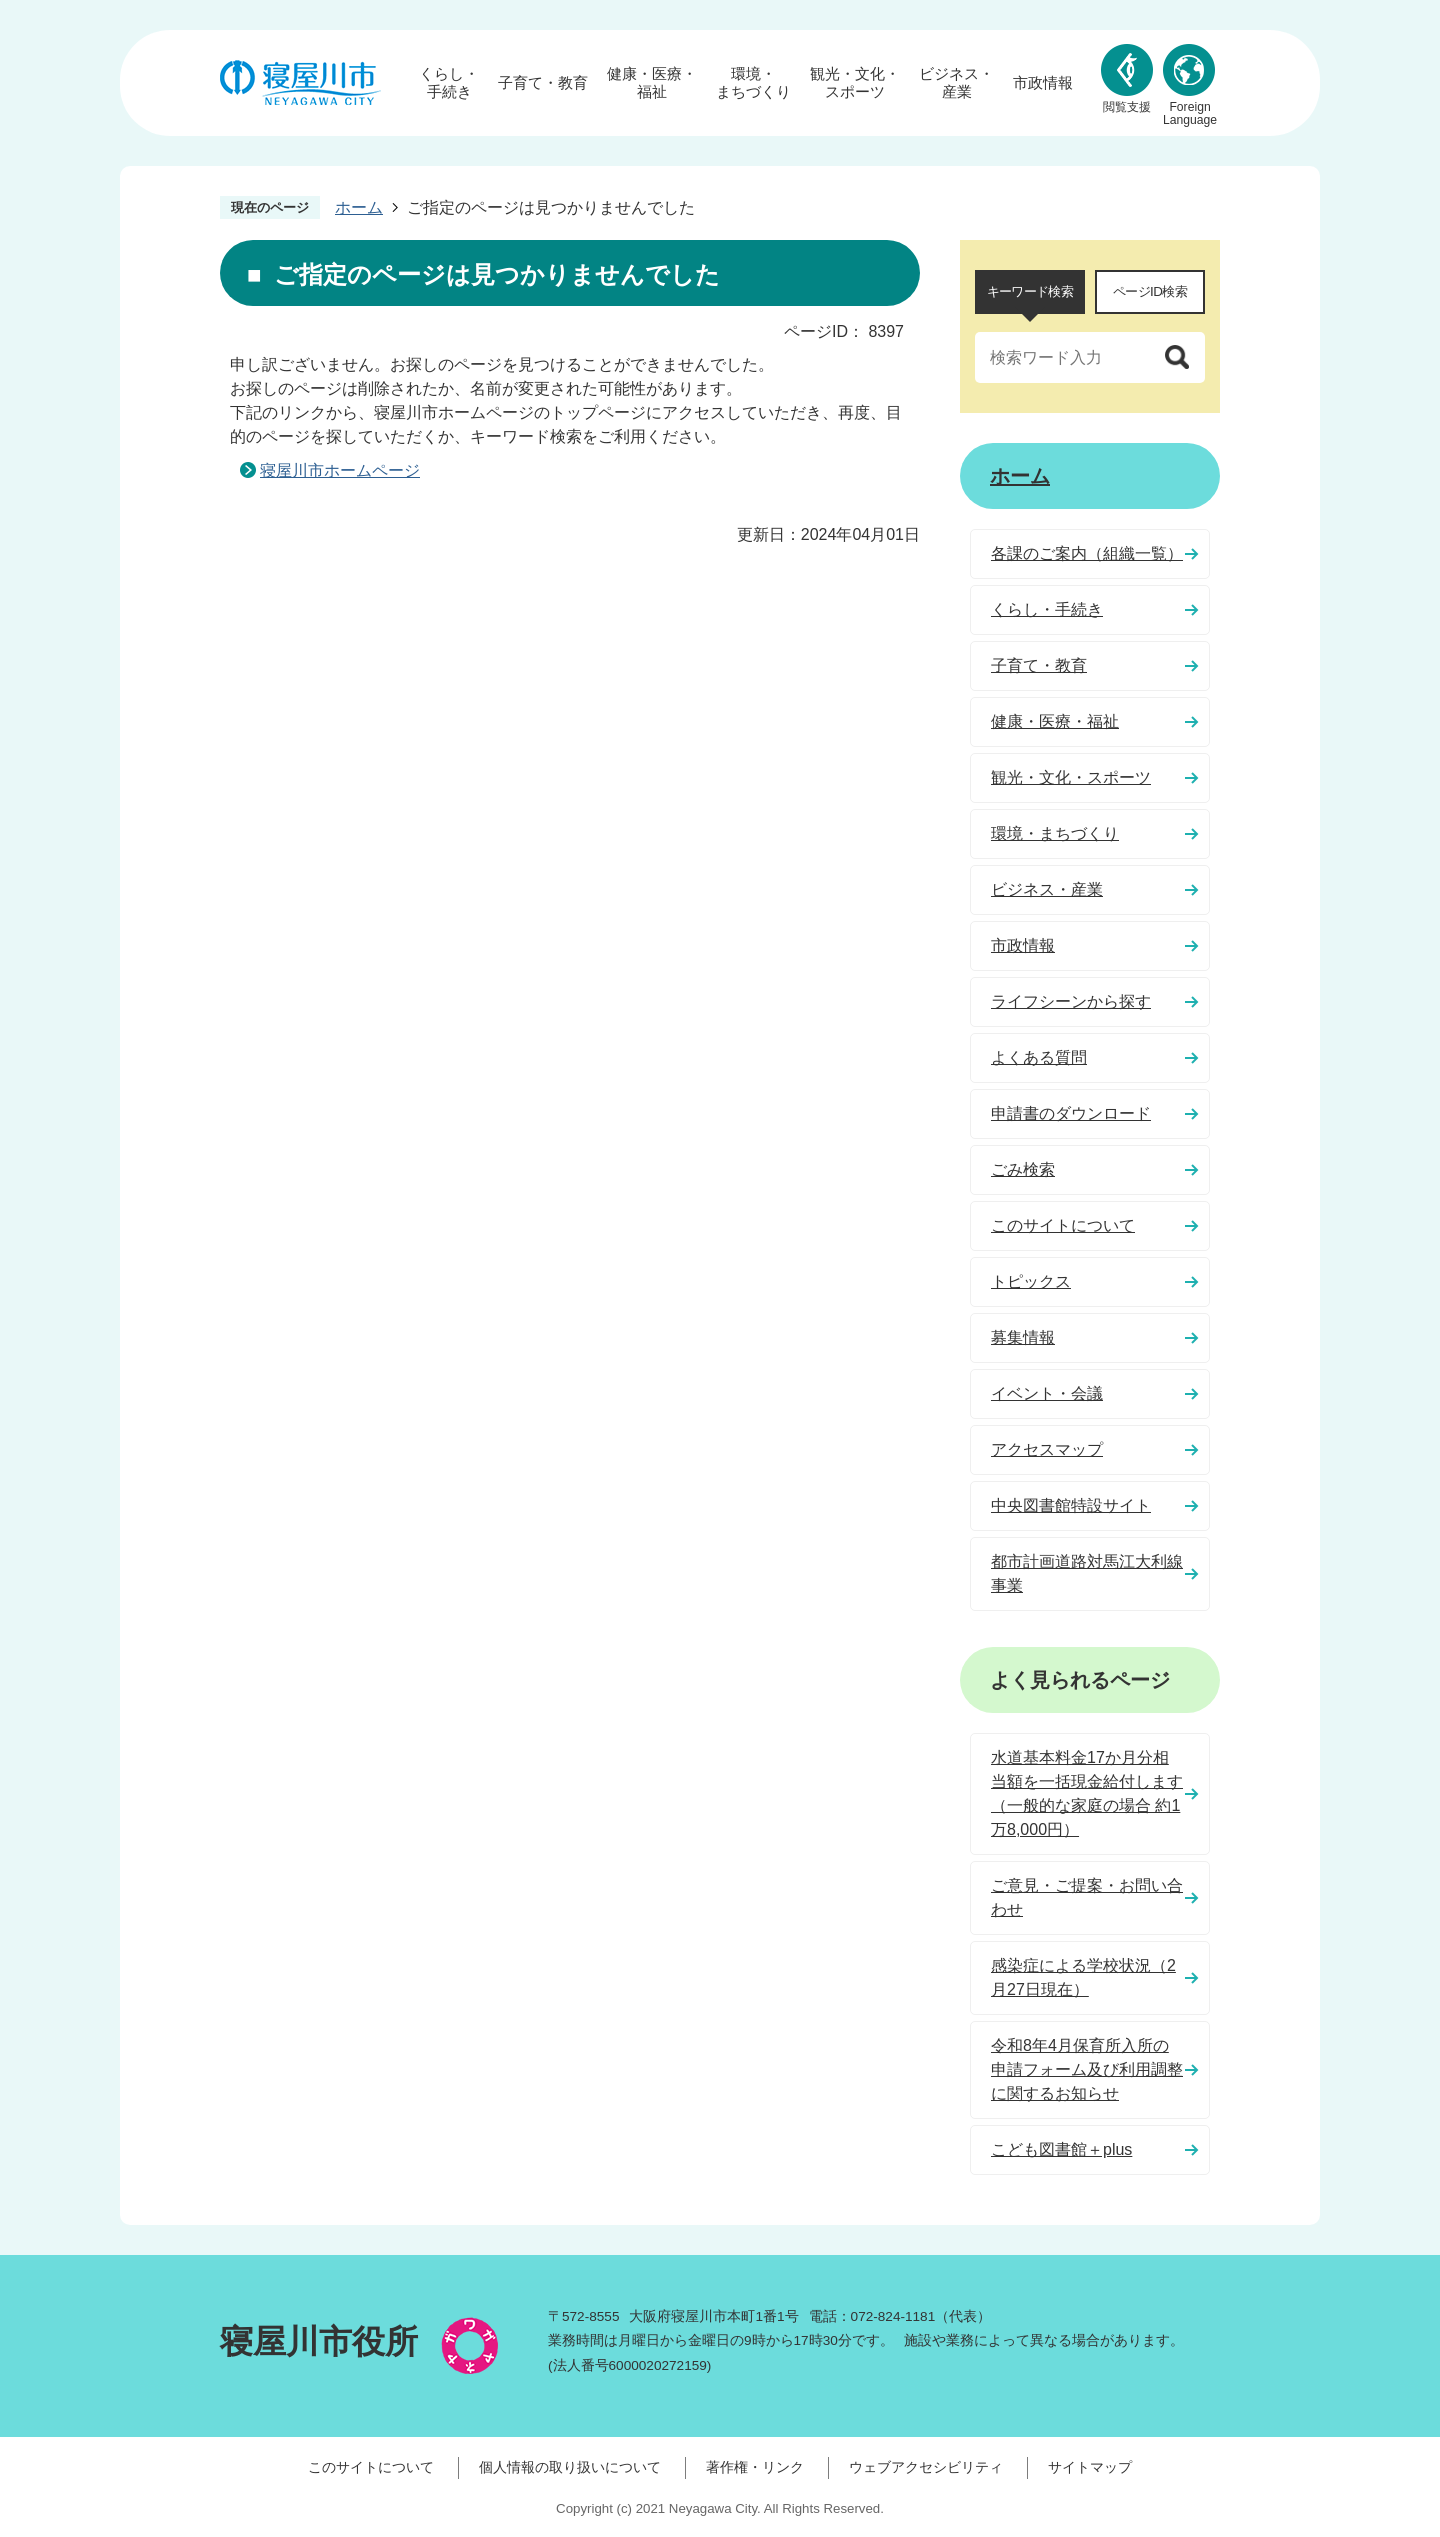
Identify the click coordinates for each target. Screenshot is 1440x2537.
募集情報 (1023, 1337)
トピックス (1031, 1281)
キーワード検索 (1030, 291)
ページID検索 (1150, 291)
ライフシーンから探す (1071, 1001)
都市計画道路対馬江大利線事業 (1087, 1573)
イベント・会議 (1047, 1393)
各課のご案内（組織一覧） (1087, 553)
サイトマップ (1090, 2467)
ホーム (359, 207)
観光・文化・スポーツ (855, 82)
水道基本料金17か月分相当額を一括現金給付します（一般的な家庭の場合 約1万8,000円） (1087, 1793)
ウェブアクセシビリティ (926, 2467)
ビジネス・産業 (956, 82)
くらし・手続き (449, 82)
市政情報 (1043, 82)
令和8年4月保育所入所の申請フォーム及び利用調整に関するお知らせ (1087, 2069)
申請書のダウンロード (1071, 1113)
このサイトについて (1063, 1225)
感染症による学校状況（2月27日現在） (1083, 1977)
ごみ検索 (1023, 1169)
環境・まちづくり (753, 82)
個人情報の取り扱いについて (570, 2467)
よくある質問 (1039, 1057)
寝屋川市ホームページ (340, 470)
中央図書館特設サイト (1071, 1505)
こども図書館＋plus (1061, 2149)
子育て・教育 (543, 82)
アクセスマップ (1047, 1449)
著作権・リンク (755, 2467)
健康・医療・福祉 (652, 82)
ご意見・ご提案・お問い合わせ (1087, 1897)
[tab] (1030, 292)
